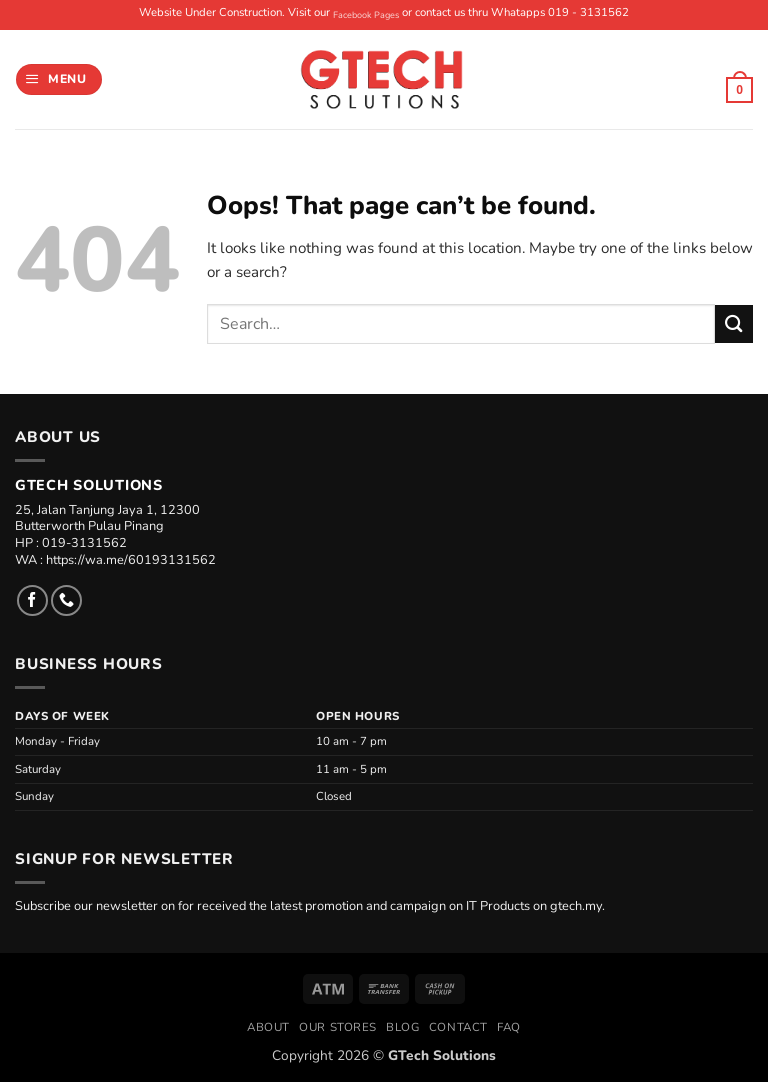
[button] (58, 79)
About (268, 1027)
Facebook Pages (366, 15)
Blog (402, 1027)
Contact (458, 1027)
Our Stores (338, 1027)
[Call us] (66, 600)
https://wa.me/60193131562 (131, 560)
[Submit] (734, 323)
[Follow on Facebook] (32, 600)
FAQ (509, 1027)
